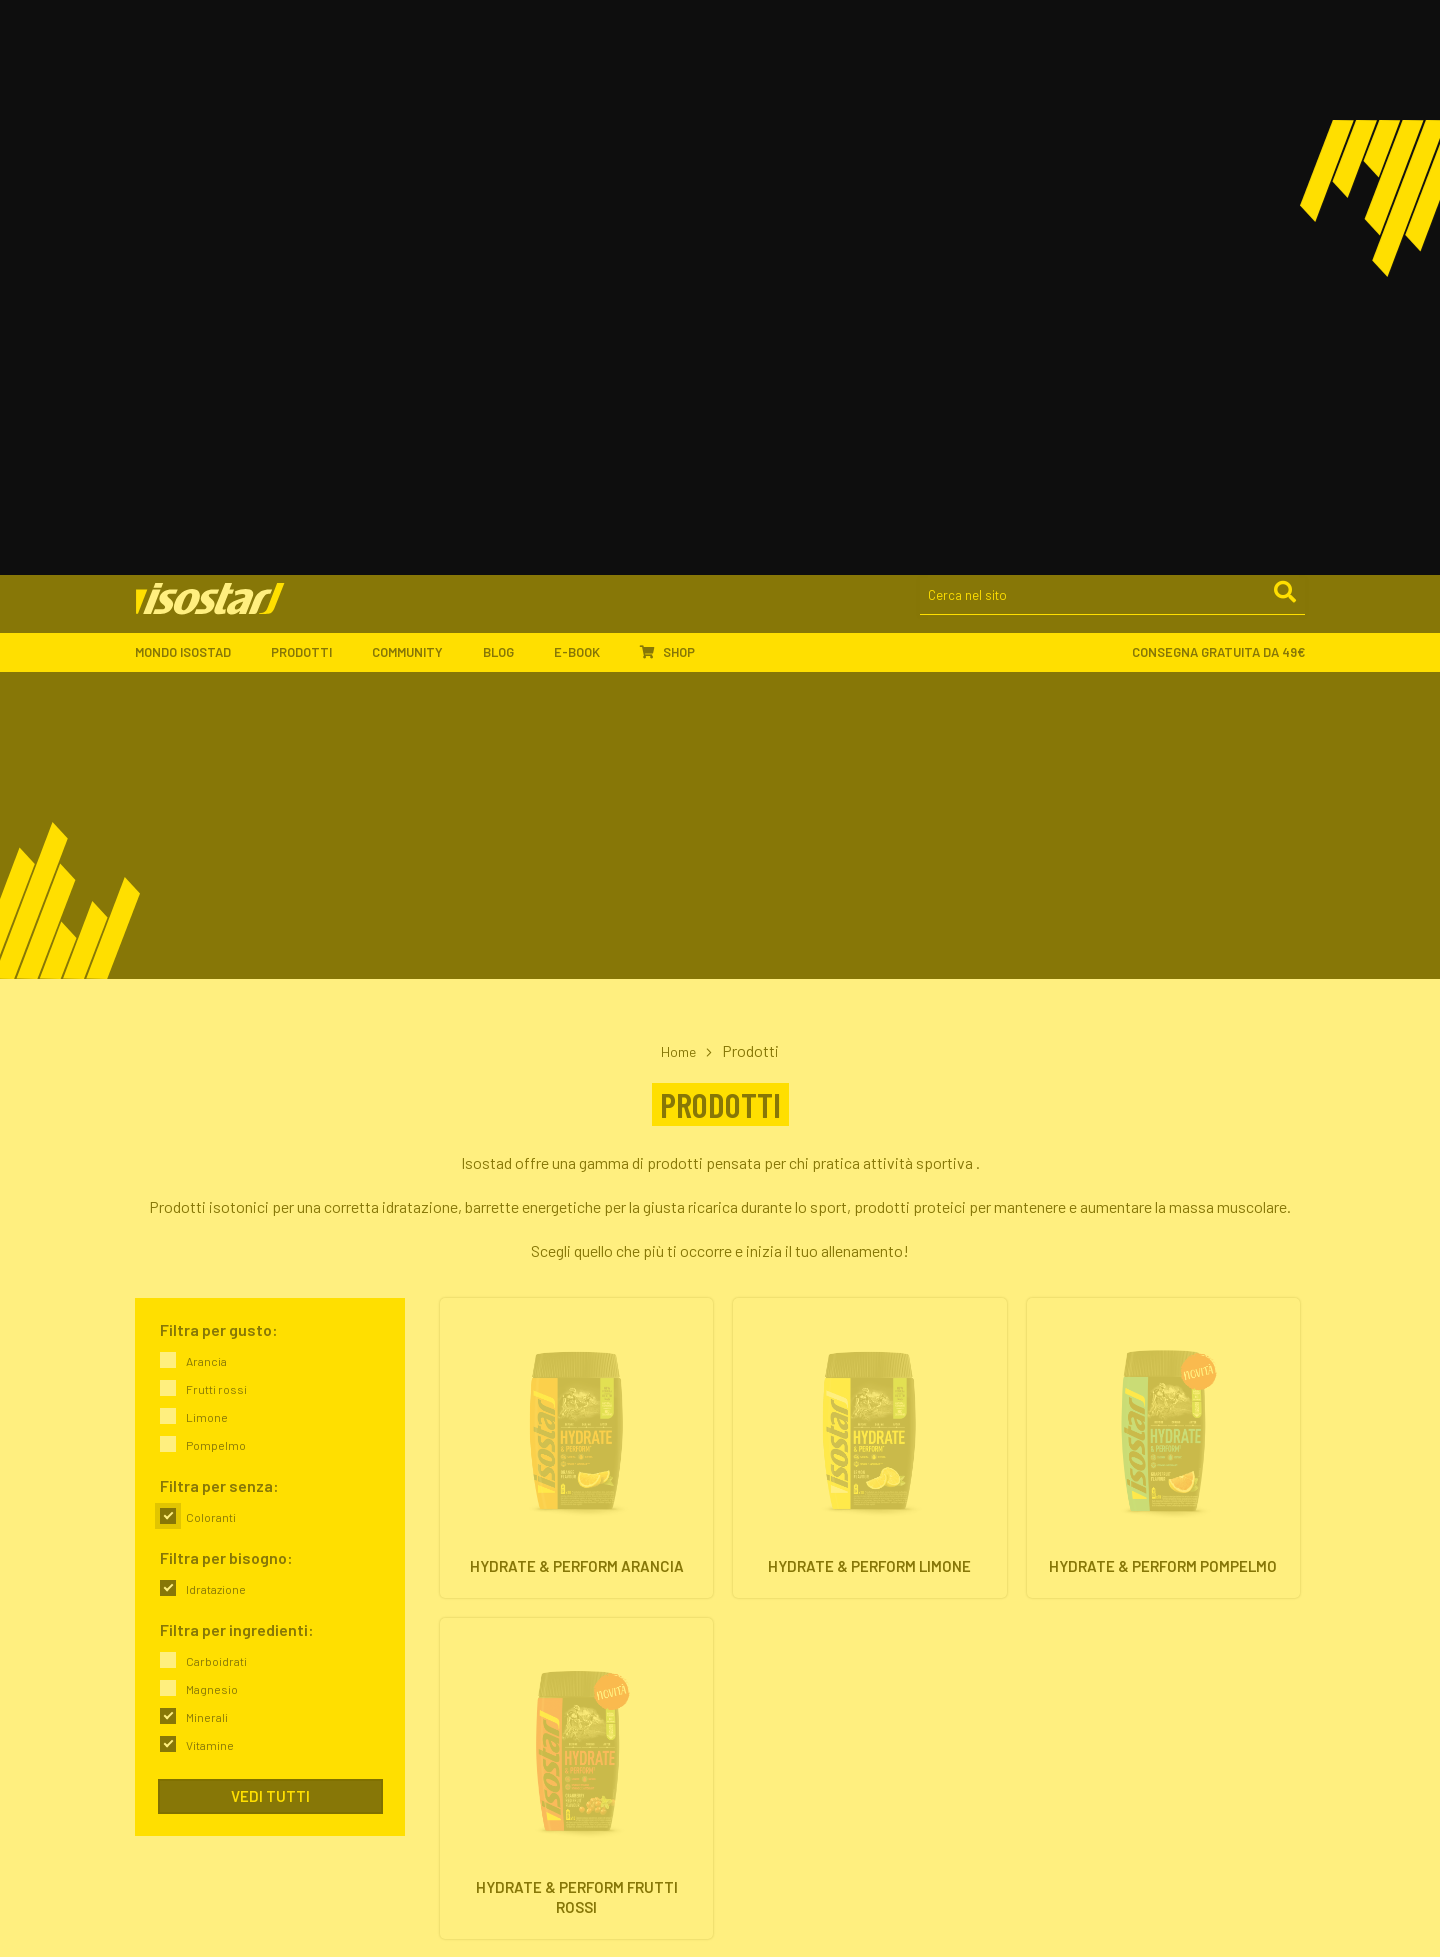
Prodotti (311, 97)
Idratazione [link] (216, 1029)
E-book (587, 97)
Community (417, 97)
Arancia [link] (206, 801)
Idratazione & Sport (1095, 1606)
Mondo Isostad (193, 97)
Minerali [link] (207, 1157)
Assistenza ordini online (806, 1806)
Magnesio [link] (212, 1129)
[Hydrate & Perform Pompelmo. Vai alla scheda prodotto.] (1163, 903)
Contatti (461, 1678)
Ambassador (474, 1758)
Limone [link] (207, 857)
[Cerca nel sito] (1112, 41)
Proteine (761, 1630)
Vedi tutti (270, 1236)
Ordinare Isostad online (805, 1758)
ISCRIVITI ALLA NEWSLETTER (1135, 1728)
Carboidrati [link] (216, 1101)
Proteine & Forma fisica (1107, 1630)
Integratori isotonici (795, 1582)
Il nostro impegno (487, 1630)
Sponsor (461, 1782)
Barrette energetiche (798, 1606)
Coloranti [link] (211, 957)
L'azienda (463, 1582)
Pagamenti (768, 1782)
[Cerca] (1284, 40)
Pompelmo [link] (216, 885)
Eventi (454, 1806)
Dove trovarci (476, 1654)
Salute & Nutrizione (1093, 1654)
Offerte (756, 1654)
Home (679, 490)
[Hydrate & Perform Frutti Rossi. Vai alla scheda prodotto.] (576, 1252)
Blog (508, 97)
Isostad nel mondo (491, 1606)
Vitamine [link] (210, 1185)
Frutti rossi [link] (216, 829)
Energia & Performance (1105, 1582)
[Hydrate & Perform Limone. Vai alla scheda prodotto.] (869, 903)
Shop (667, 97)
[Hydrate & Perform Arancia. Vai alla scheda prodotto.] (576, 903)
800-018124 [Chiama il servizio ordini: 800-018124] (171, 1903)
